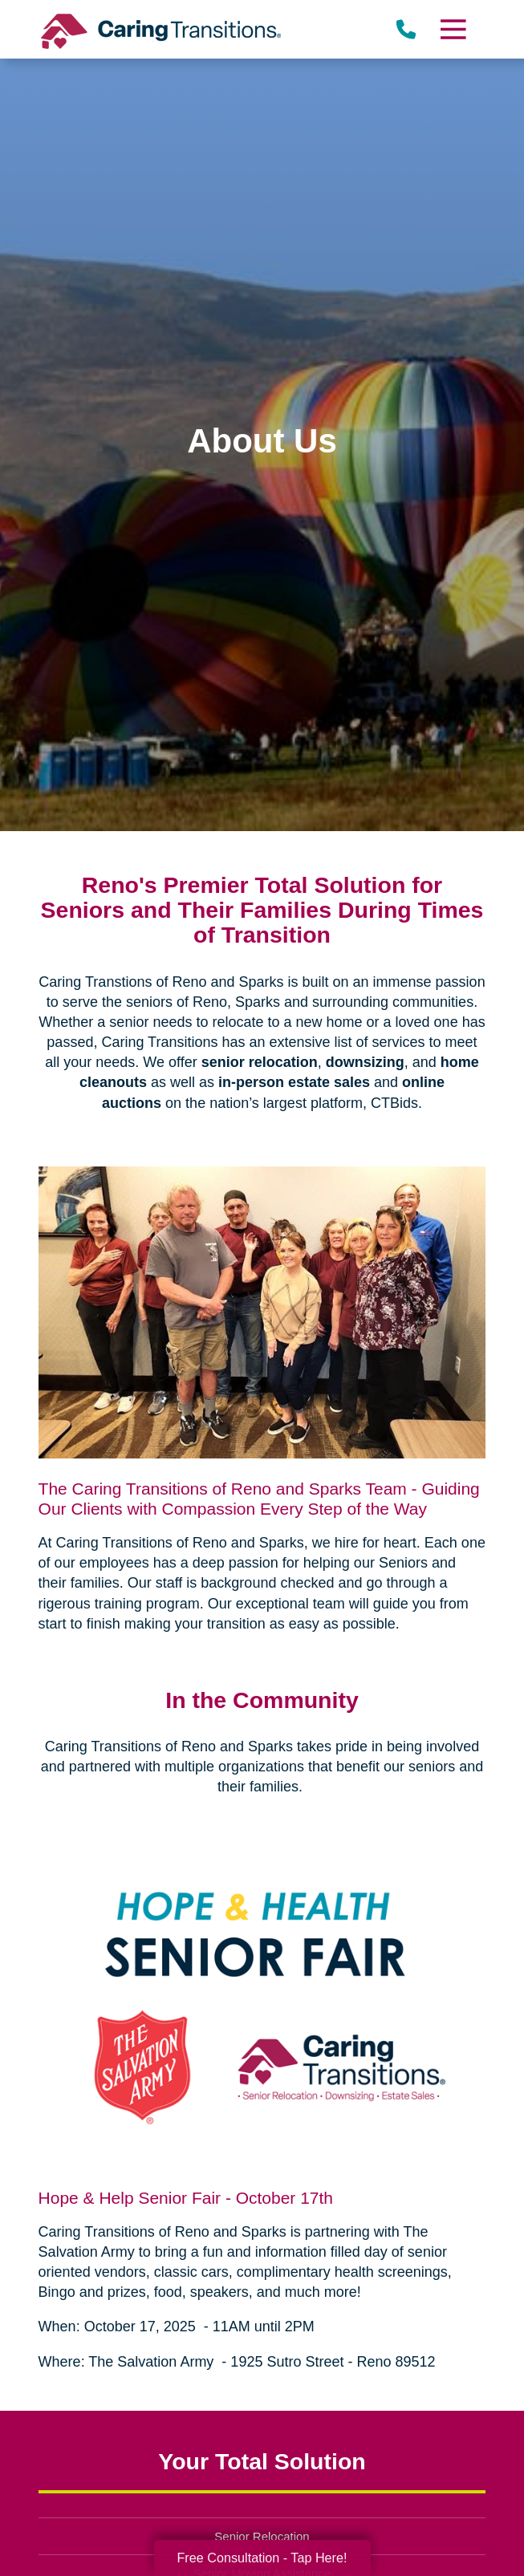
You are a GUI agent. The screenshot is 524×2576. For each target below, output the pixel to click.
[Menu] (452, 29)
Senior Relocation (261, 2536)
